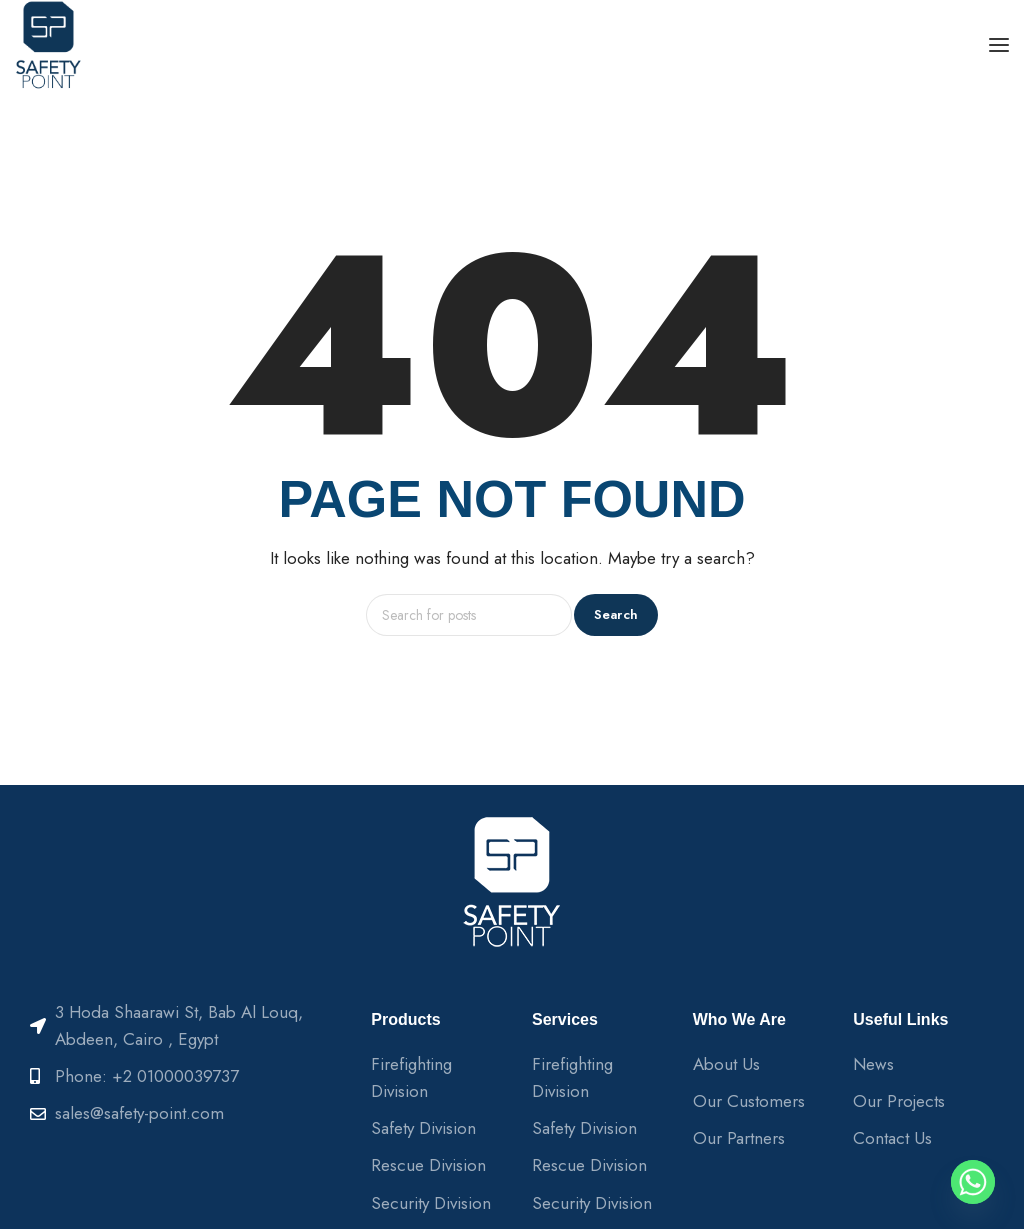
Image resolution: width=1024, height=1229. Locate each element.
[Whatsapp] (973, 1182)
